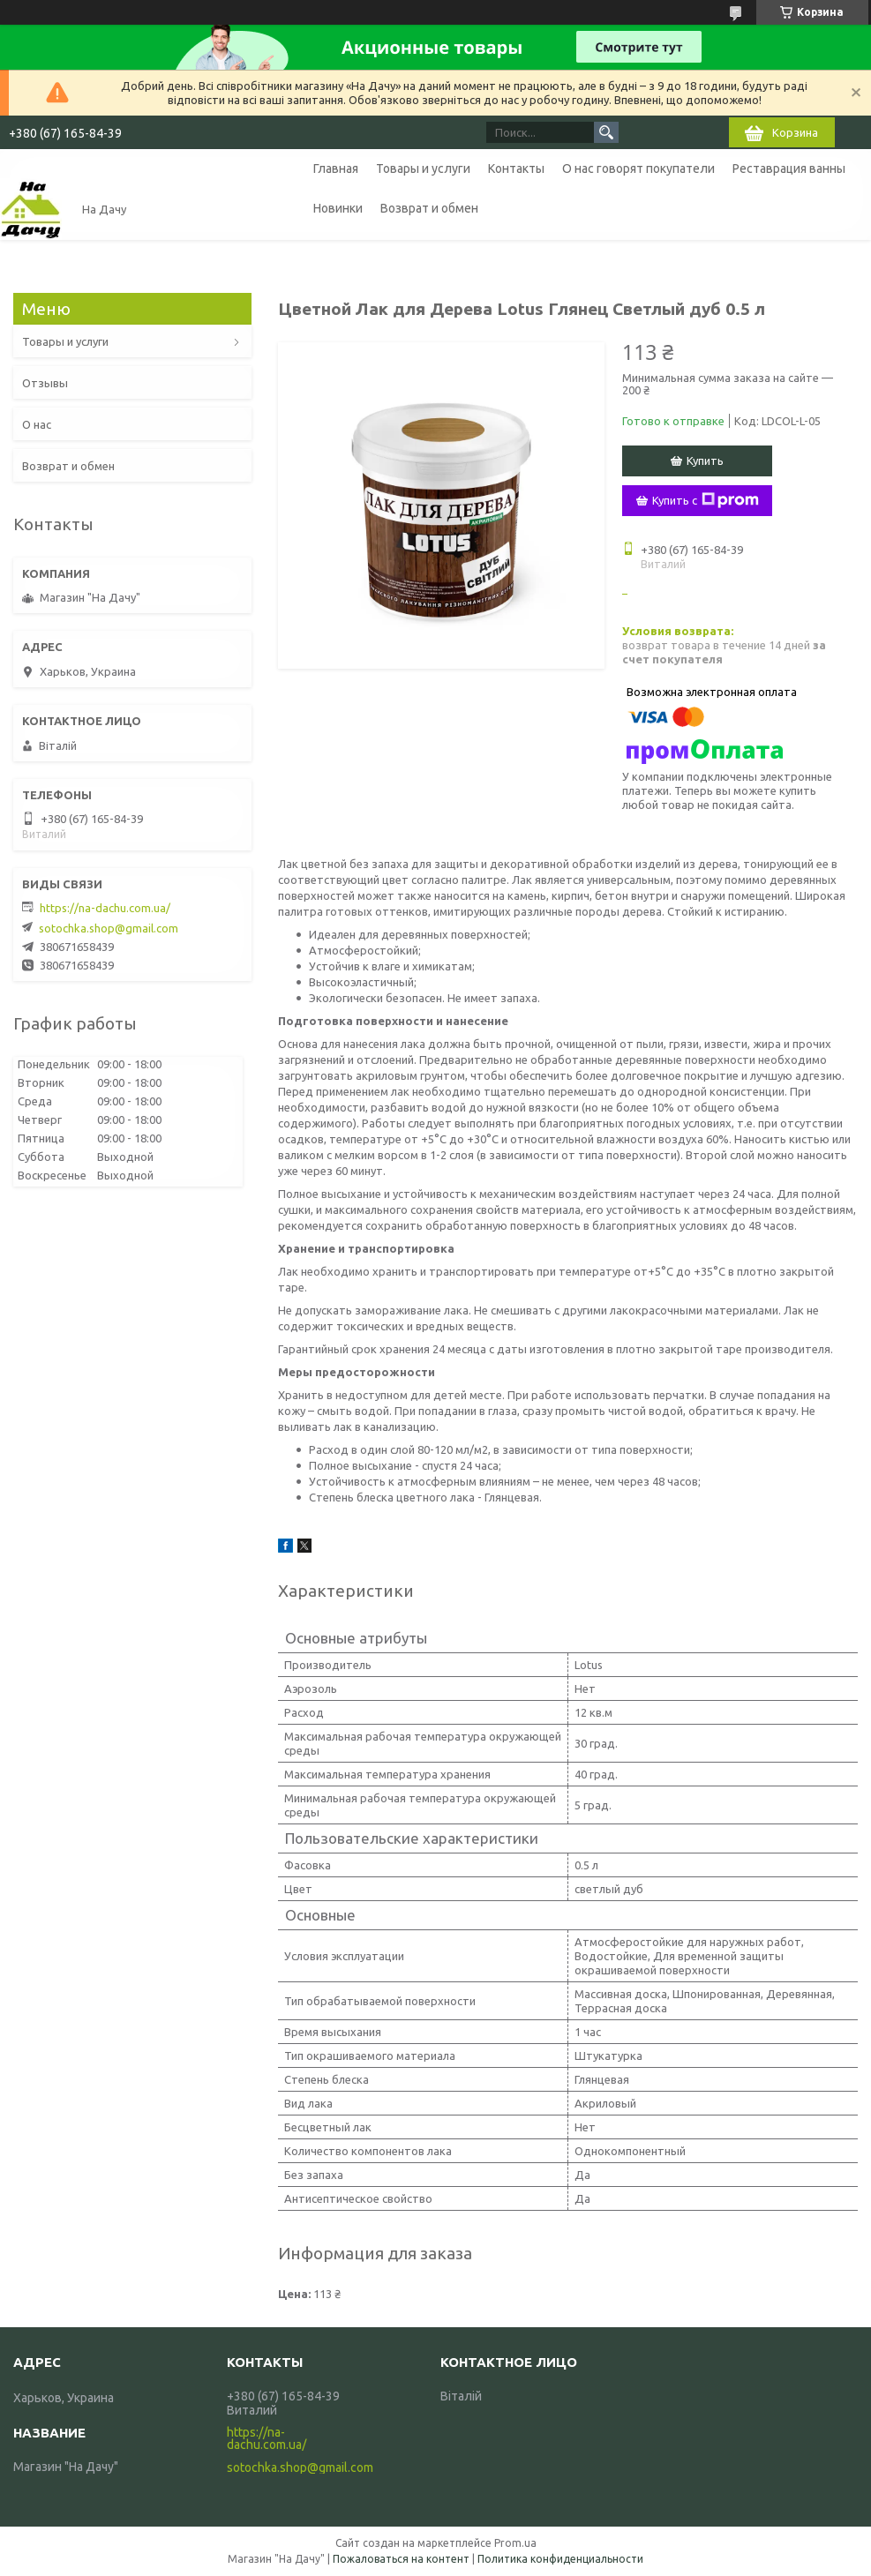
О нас (36, 424)
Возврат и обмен (429, 208)
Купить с (705, 500)
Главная (335, 168)
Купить (705, 460)
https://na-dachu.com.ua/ (105, 908)
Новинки (338, 208)
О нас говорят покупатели (638, 168)
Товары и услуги (423, 168)
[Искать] (606, 132)
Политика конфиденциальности (560, 2559)
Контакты (516, 168)
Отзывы (45, 383)
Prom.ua (515, 2543)
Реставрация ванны (788, 168)
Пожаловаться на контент (401, 2559)
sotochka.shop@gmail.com (108, 928)
